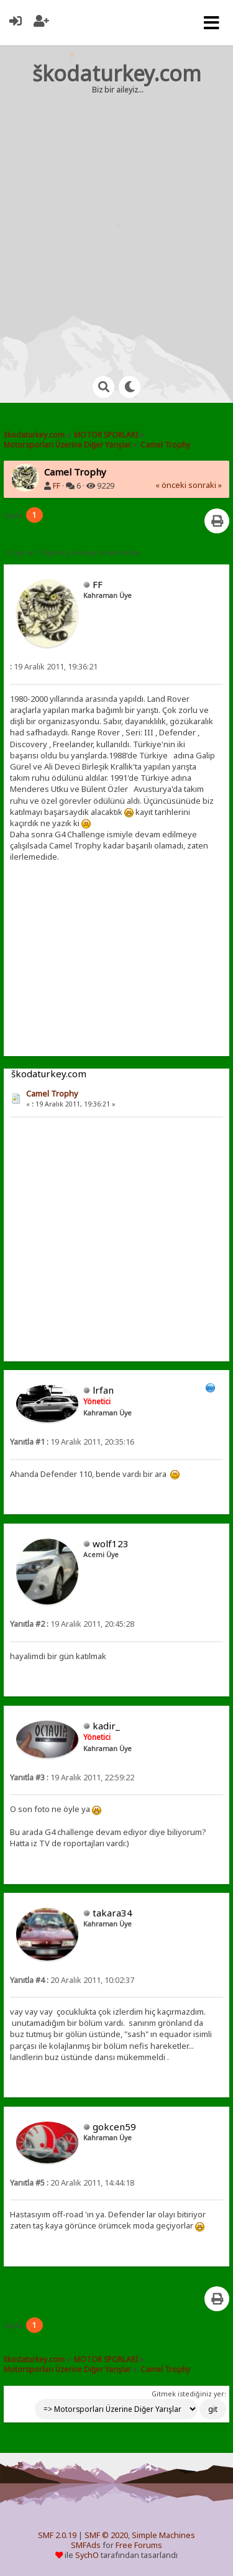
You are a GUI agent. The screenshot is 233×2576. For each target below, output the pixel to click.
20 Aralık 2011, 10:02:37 (72, 1980)
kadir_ (106, 1725)
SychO (87, 2555)
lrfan (103, 1390)
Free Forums (139, 2545)
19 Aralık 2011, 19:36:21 (54, 666)
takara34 (112, 1913)
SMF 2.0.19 (57, 2535)
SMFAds (86, 2545)
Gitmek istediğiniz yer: (189, 2394)
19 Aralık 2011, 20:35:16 (72, 1442)
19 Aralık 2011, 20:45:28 (72, 1624)
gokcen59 (114, 2126)
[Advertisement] (116, 223)
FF (56, 486)
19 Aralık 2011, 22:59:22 (72, 1777)
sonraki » (205, 485)
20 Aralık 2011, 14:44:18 (72, 2183)
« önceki (170, 485)
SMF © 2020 (106, 2535)
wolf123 (111, 1543)
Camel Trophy (52, 1093)
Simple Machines (163, 2535)
